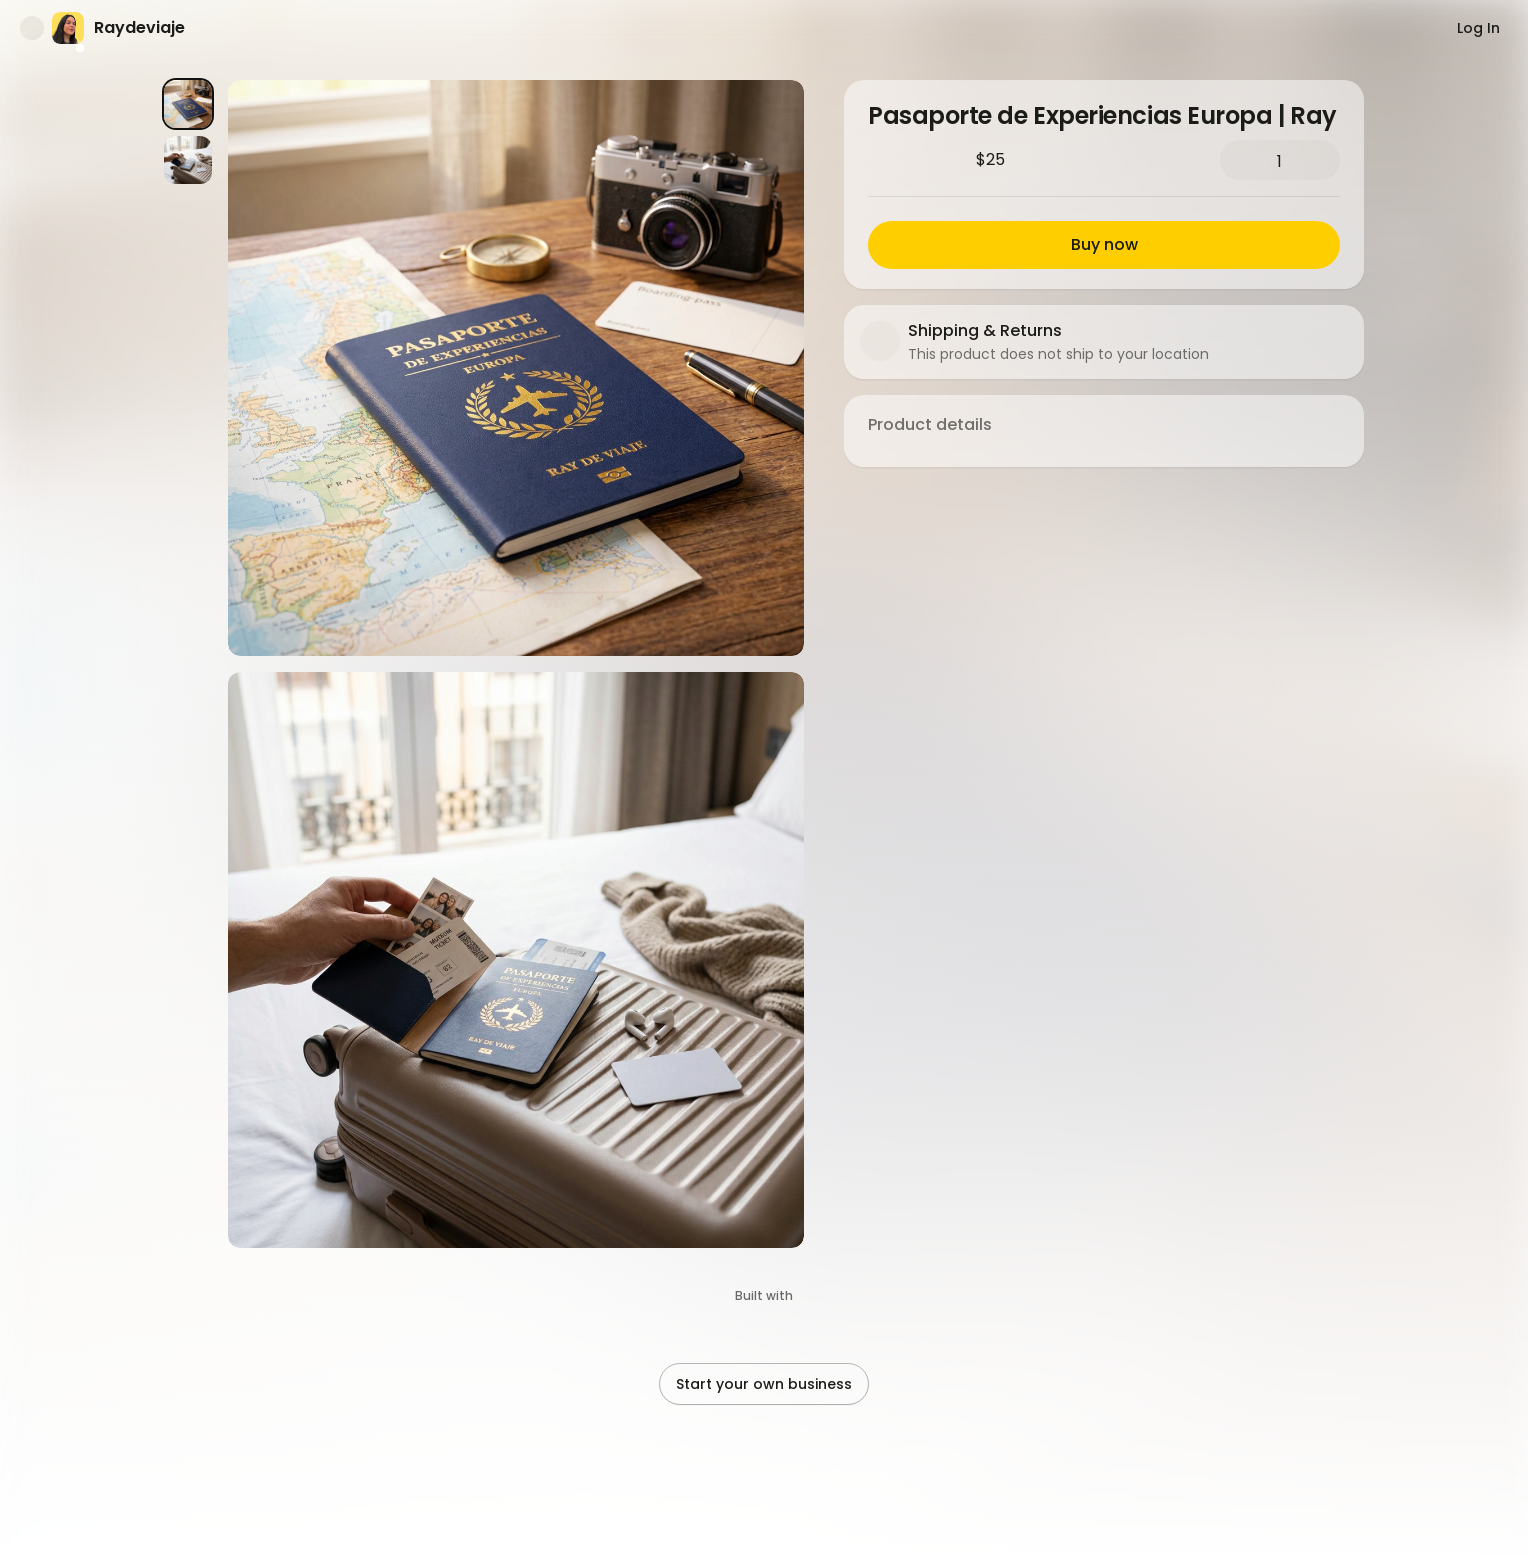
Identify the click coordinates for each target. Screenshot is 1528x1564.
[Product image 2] (188, 160)
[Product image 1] (188, 104)
